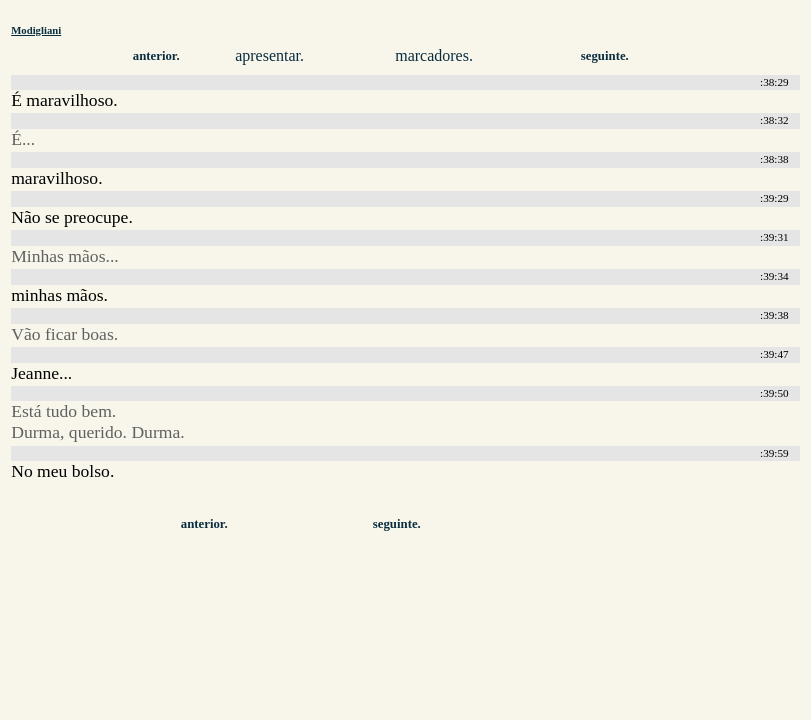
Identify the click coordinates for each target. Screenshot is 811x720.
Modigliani (36, 30)
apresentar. (269, 55)
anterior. (156, 56)
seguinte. (605, 56)
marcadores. (434, 55)
